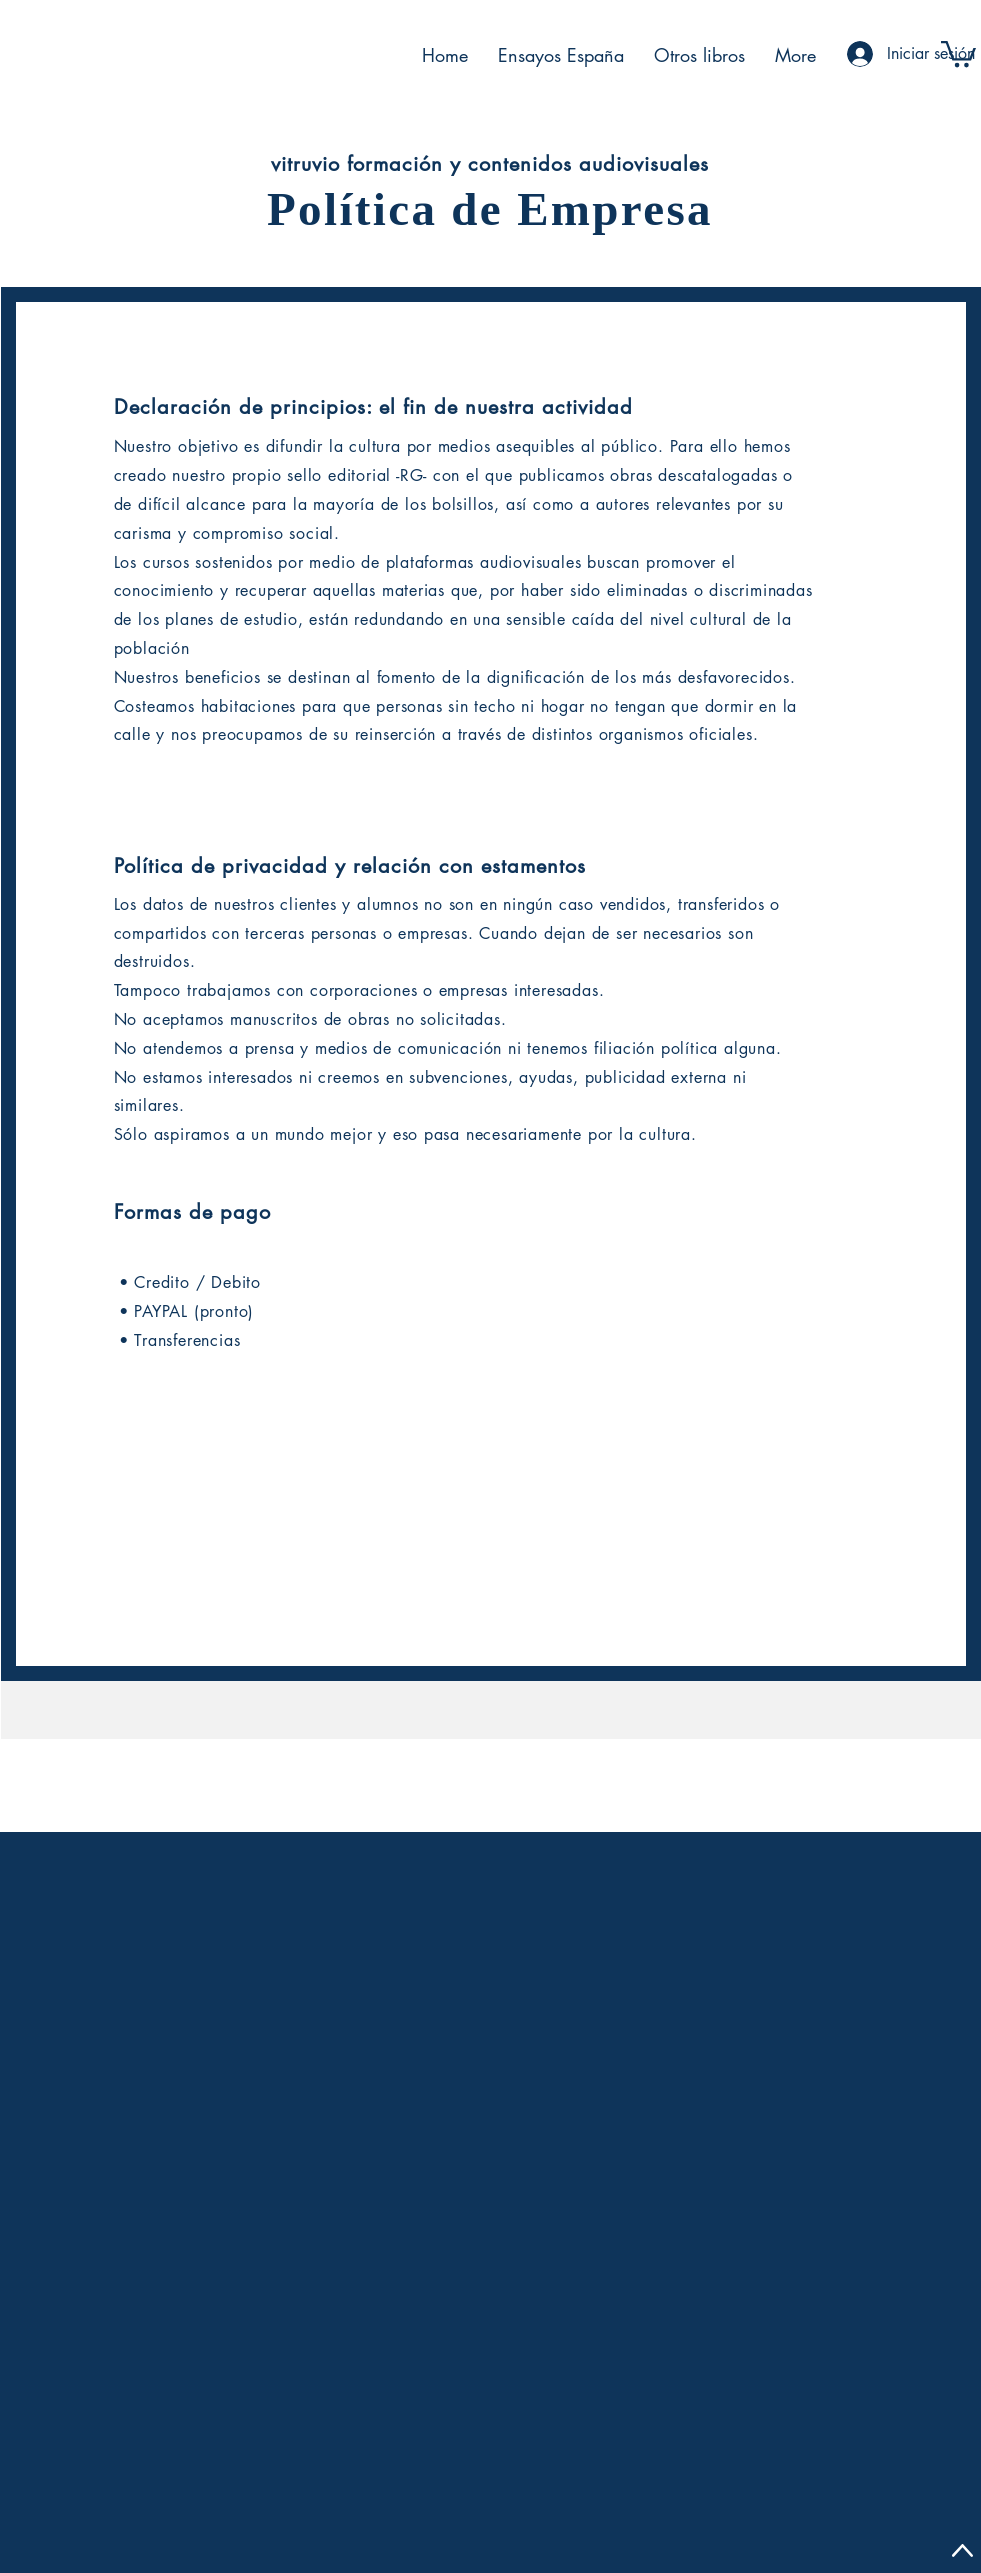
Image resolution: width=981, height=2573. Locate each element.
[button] (958, 52)
